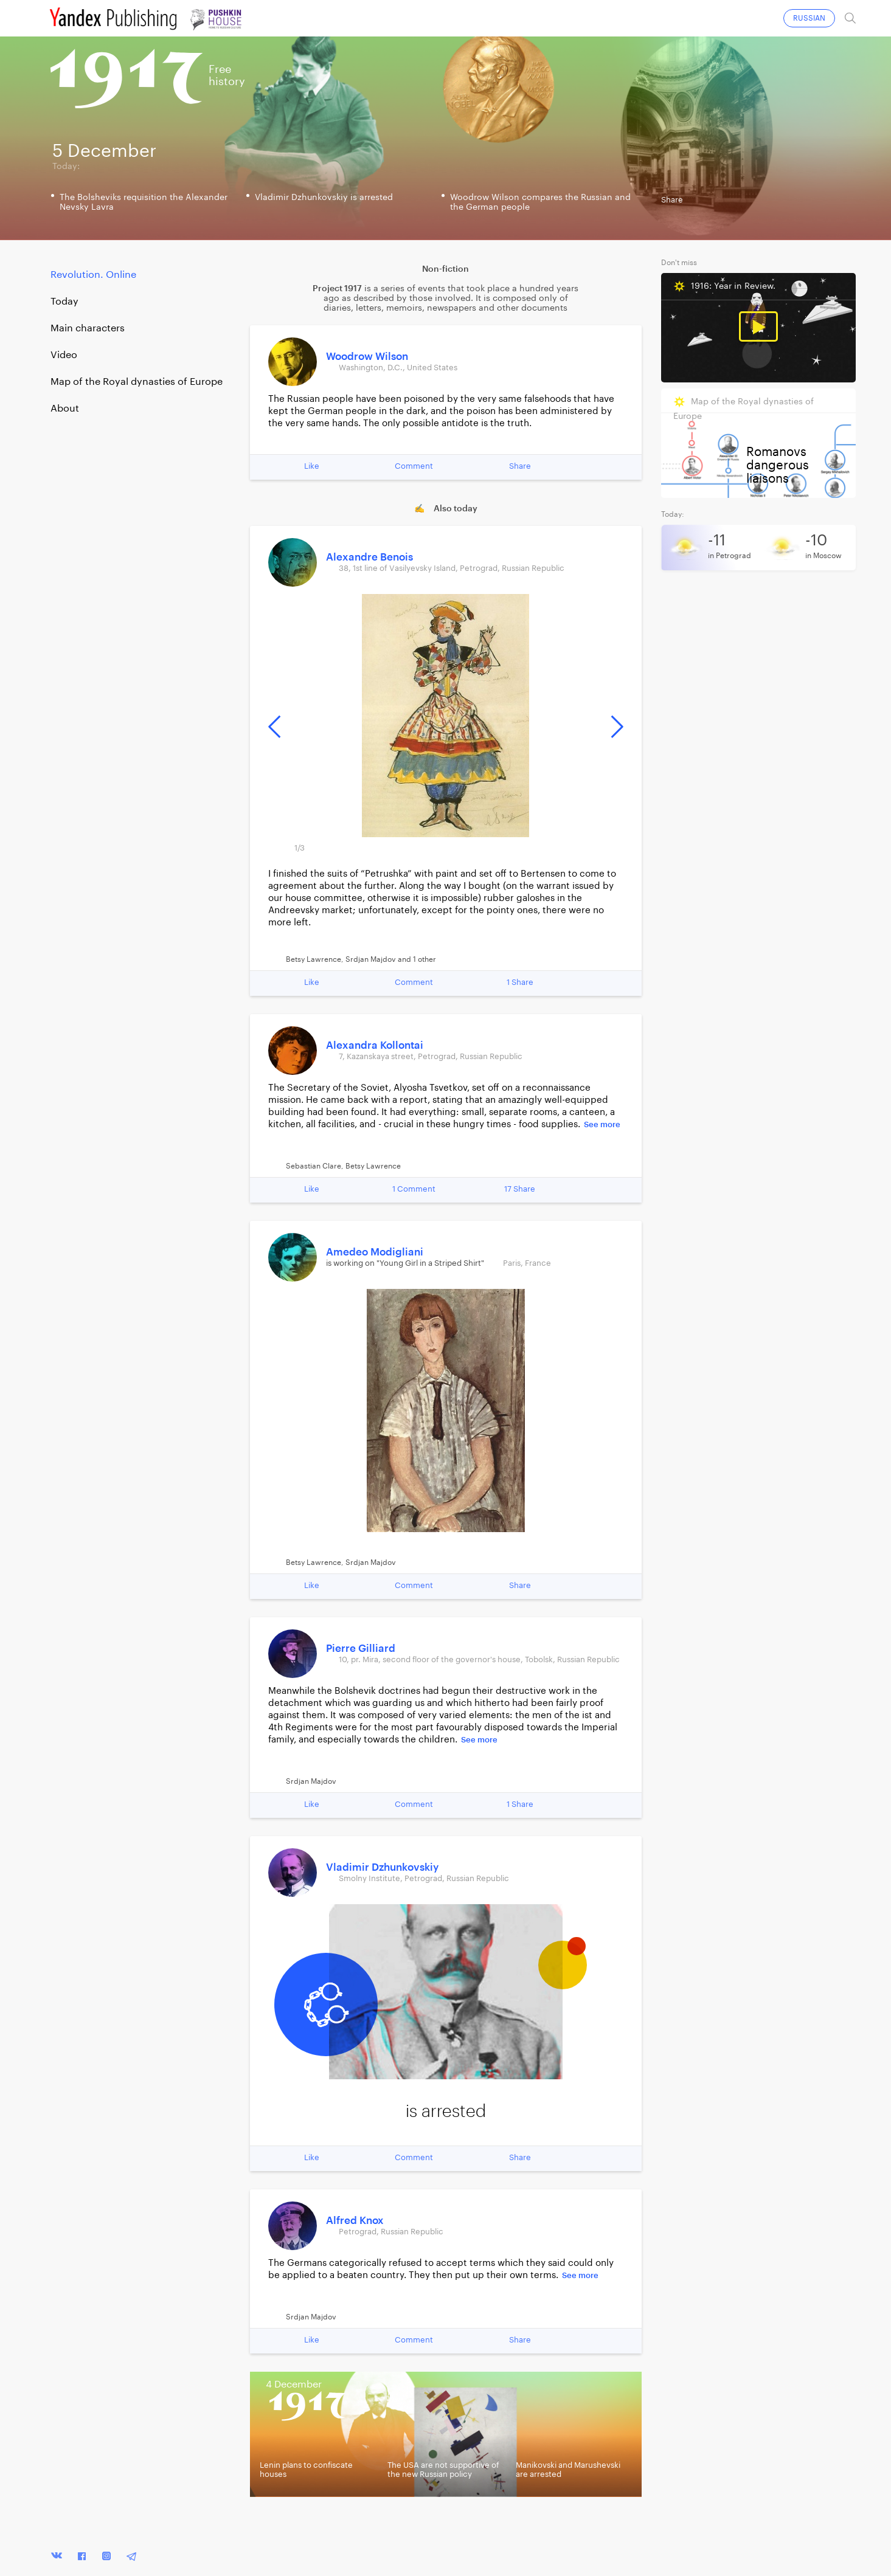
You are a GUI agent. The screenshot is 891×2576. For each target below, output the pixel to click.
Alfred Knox (355, 2220)
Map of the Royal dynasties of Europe (136, 382)
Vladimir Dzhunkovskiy (382, 1867)
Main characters (87, 328)
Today (64, 301)
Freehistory (227, 75)
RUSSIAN (809, 18)
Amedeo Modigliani (374, 1252)
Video (63, 355)
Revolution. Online (93, 275)
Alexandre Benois (369, 557)
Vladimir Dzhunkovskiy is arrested (324, 197)
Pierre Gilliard (360, 1648)
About (64, 408)
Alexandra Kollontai (374, 1045)
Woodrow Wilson (367, 356)
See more (602, 1124)
